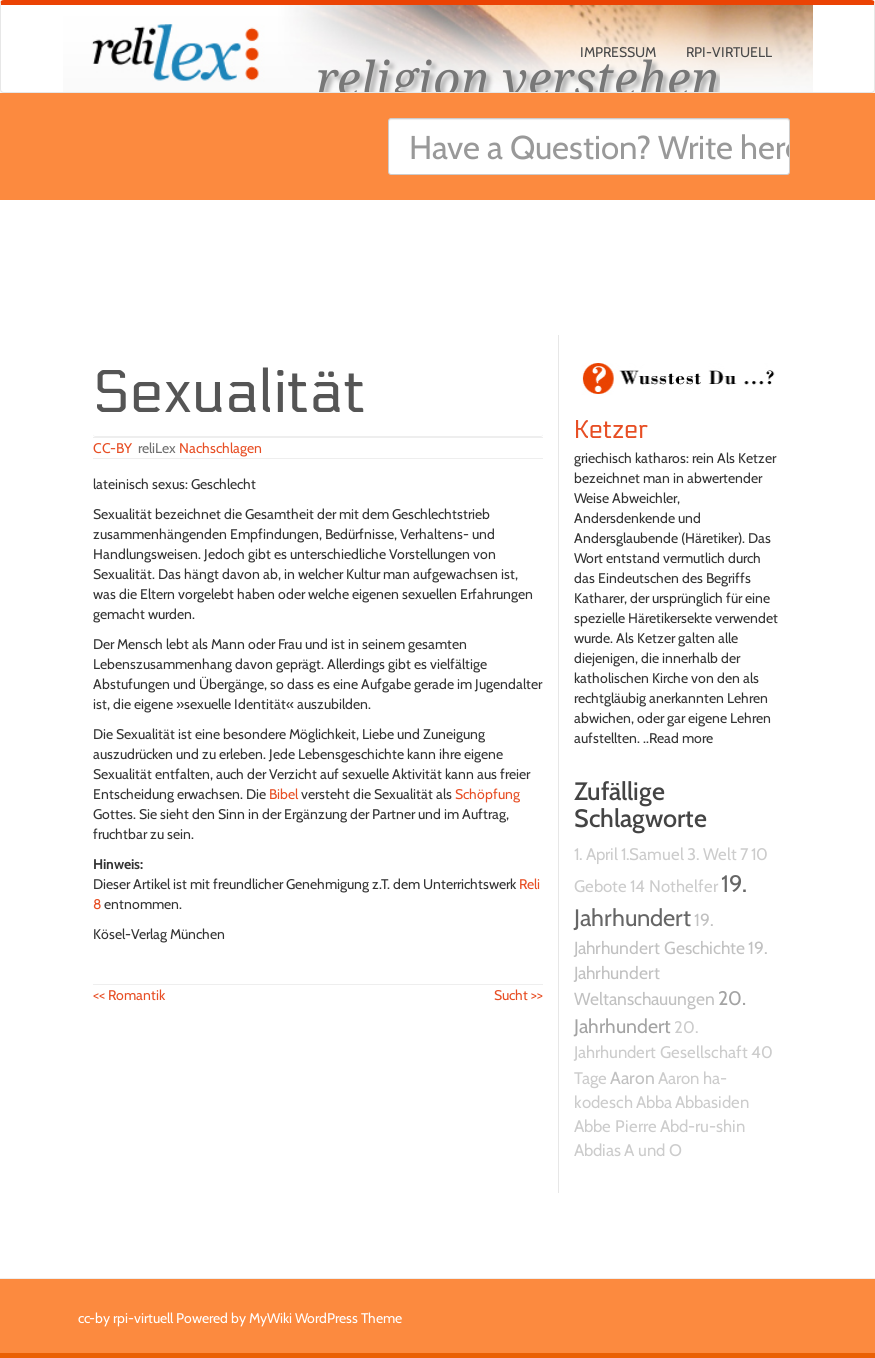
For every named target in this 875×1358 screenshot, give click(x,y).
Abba (654, 1102)
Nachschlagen (220, 448)
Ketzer (611, 430)
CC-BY (112, 448)
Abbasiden (712, 1102)
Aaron (632, 1077)
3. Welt (712, 854)
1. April (596, 854)
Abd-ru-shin (702, 1126)
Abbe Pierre (615, 1126)
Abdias (597, 1150)
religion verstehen (518, 77)
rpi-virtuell (729, 52)
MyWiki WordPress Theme (325, 1318)
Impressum (618, 52)
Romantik (129, 995)
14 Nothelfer (674, 886)
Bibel (283, 794)
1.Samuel (652, 854)
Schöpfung (487, 794)
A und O (653, 1150)
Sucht (518, 995)
